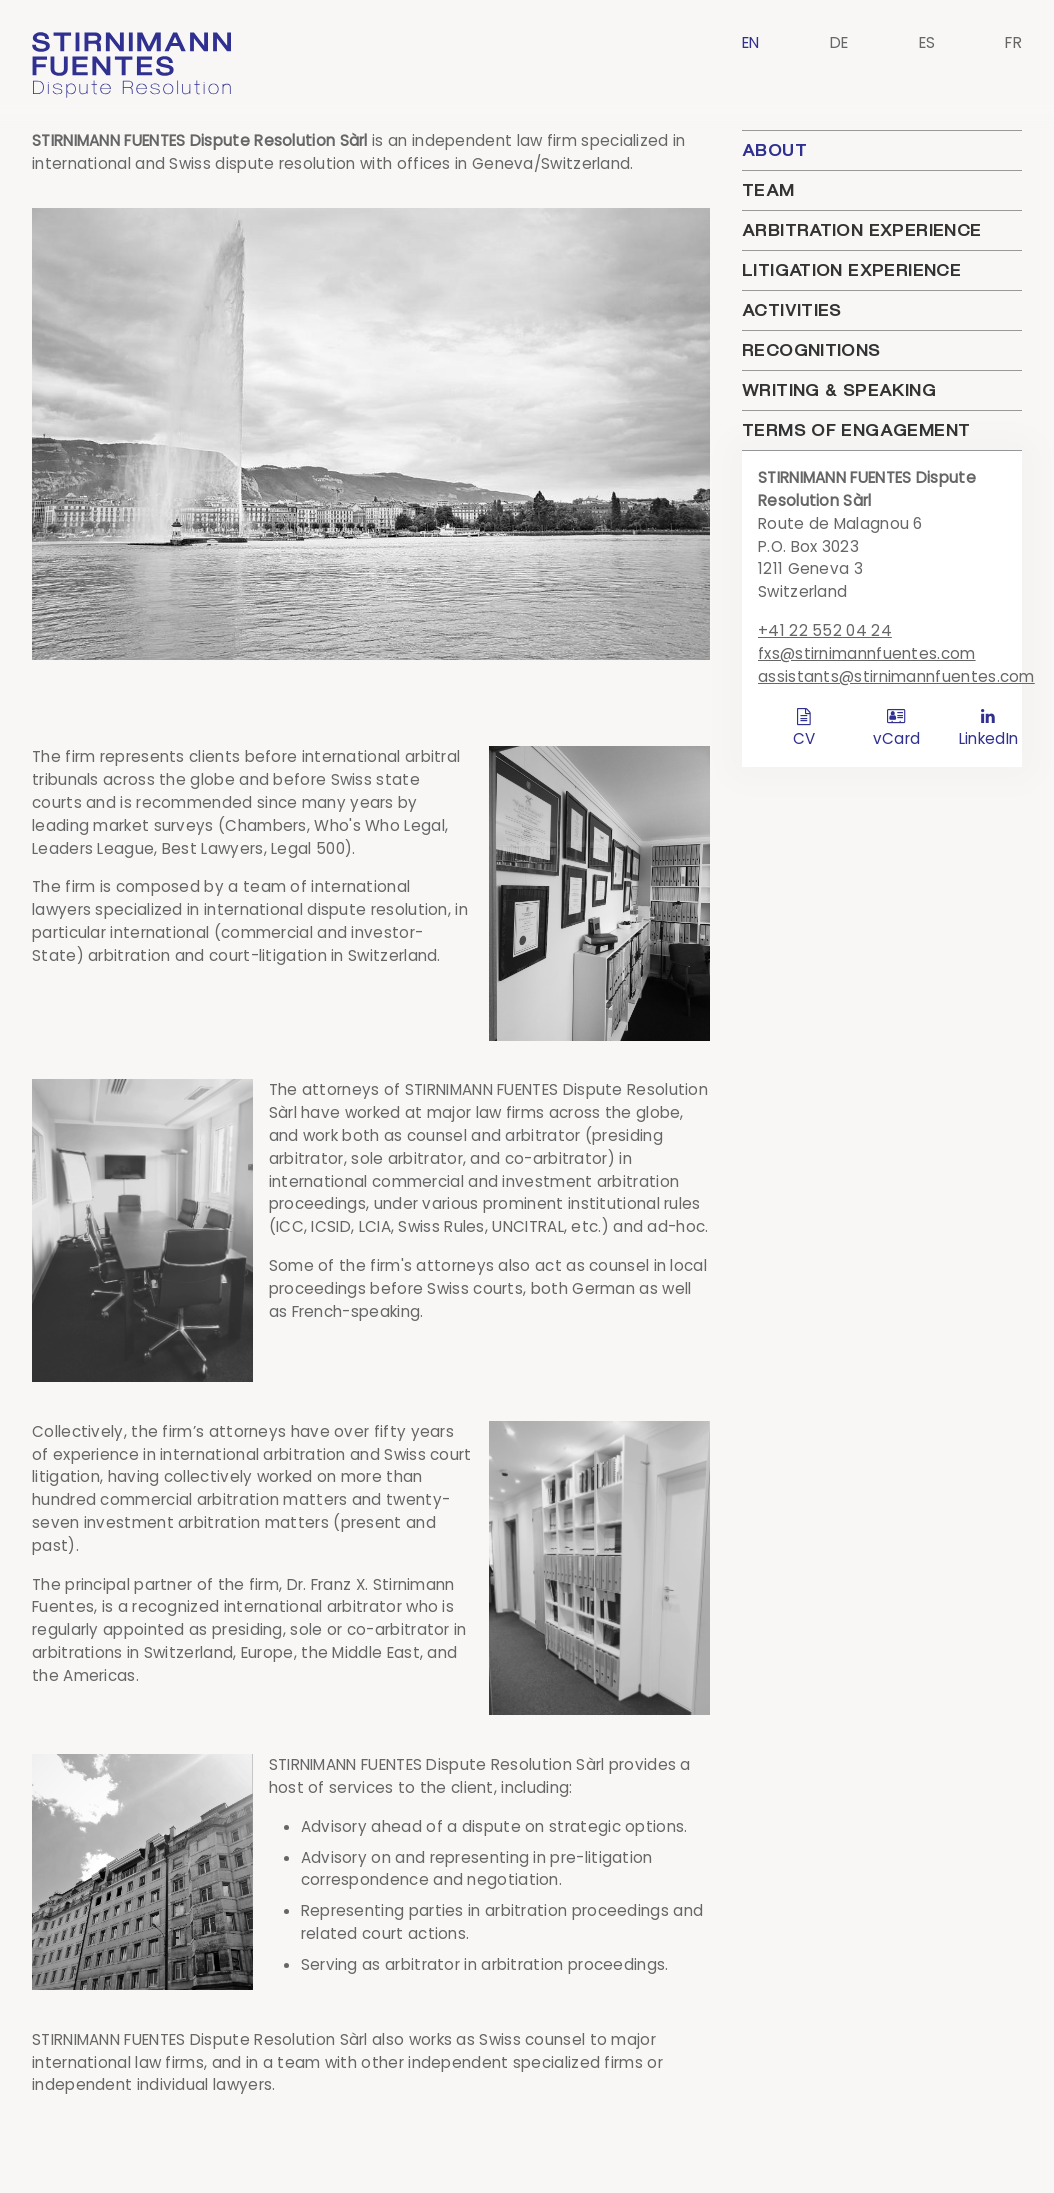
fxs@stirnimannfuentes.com (867, 653)
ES (927, 42)
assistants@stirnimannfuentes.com (896, 676)
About (774, 150)
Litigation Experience (851, 270)
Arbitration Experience (861, 230)
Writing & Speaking (839, 390)
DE (839, 42)
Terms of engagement (856, 430)
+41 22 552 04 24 (825, 630)
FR (1013, 42)
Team (768, 190)
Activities (792, 310)
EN (751, 42)
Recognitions (811, 350)
